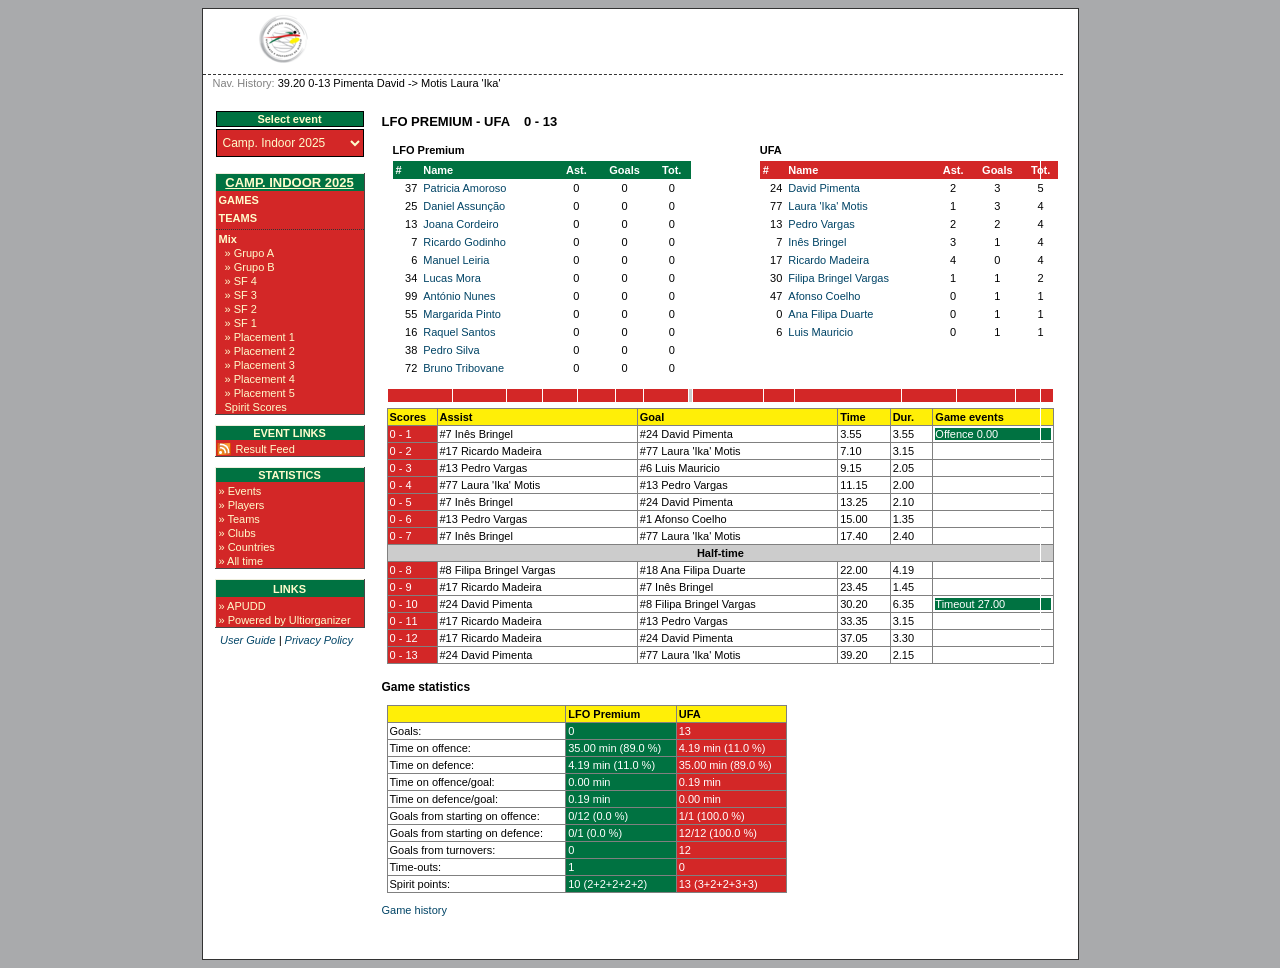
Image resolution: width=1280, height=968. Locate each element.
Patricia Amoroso (464, 188)
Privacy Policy (319, 640)
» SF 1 (241, 323)
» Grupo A (250, 253)
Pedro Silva (451, 350)
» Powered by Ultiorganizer (285, 620)
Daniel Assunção (464, 206)
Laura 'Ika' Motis (827, 206)
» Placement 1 (260, 337)
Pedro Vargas (821, 224)
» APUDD (242, 606)
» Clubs (237, 533)
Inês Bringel (817, 242)
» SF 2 (241, 309)
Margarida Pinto (462, 314)
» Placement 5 (260, 393)
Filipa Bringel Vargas (838, 278)
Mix (228, 239)
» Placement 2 (260, 351)
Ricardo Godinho (464, 242)
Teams (238, 218)
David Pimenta (824, 188)
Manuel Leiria (456, 260)
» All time (241, 561)
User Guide (248, 640)
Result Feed (265, 449)
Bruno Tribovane (463, 368)
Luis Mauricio (820, 332)
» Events (240, 491)
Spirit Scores (256, 407)
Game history (414, 910)
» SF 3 (241, 295)
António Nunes (459, 296)
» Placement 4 (260, 379)
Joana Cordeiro (460, 224)
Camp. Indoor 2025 (289, 182)
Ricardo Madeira (828, 260)
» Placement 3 (260, 365)
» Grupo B (250, 267)
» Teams (239, 519)
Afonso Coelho (824, 296)
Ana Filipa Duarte (830, 314)
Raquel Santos (459, 332)
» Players (242, 505)
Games (239, 200)
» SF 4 (241, 281)
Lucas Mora (451, 278)
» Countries (247, 547)
